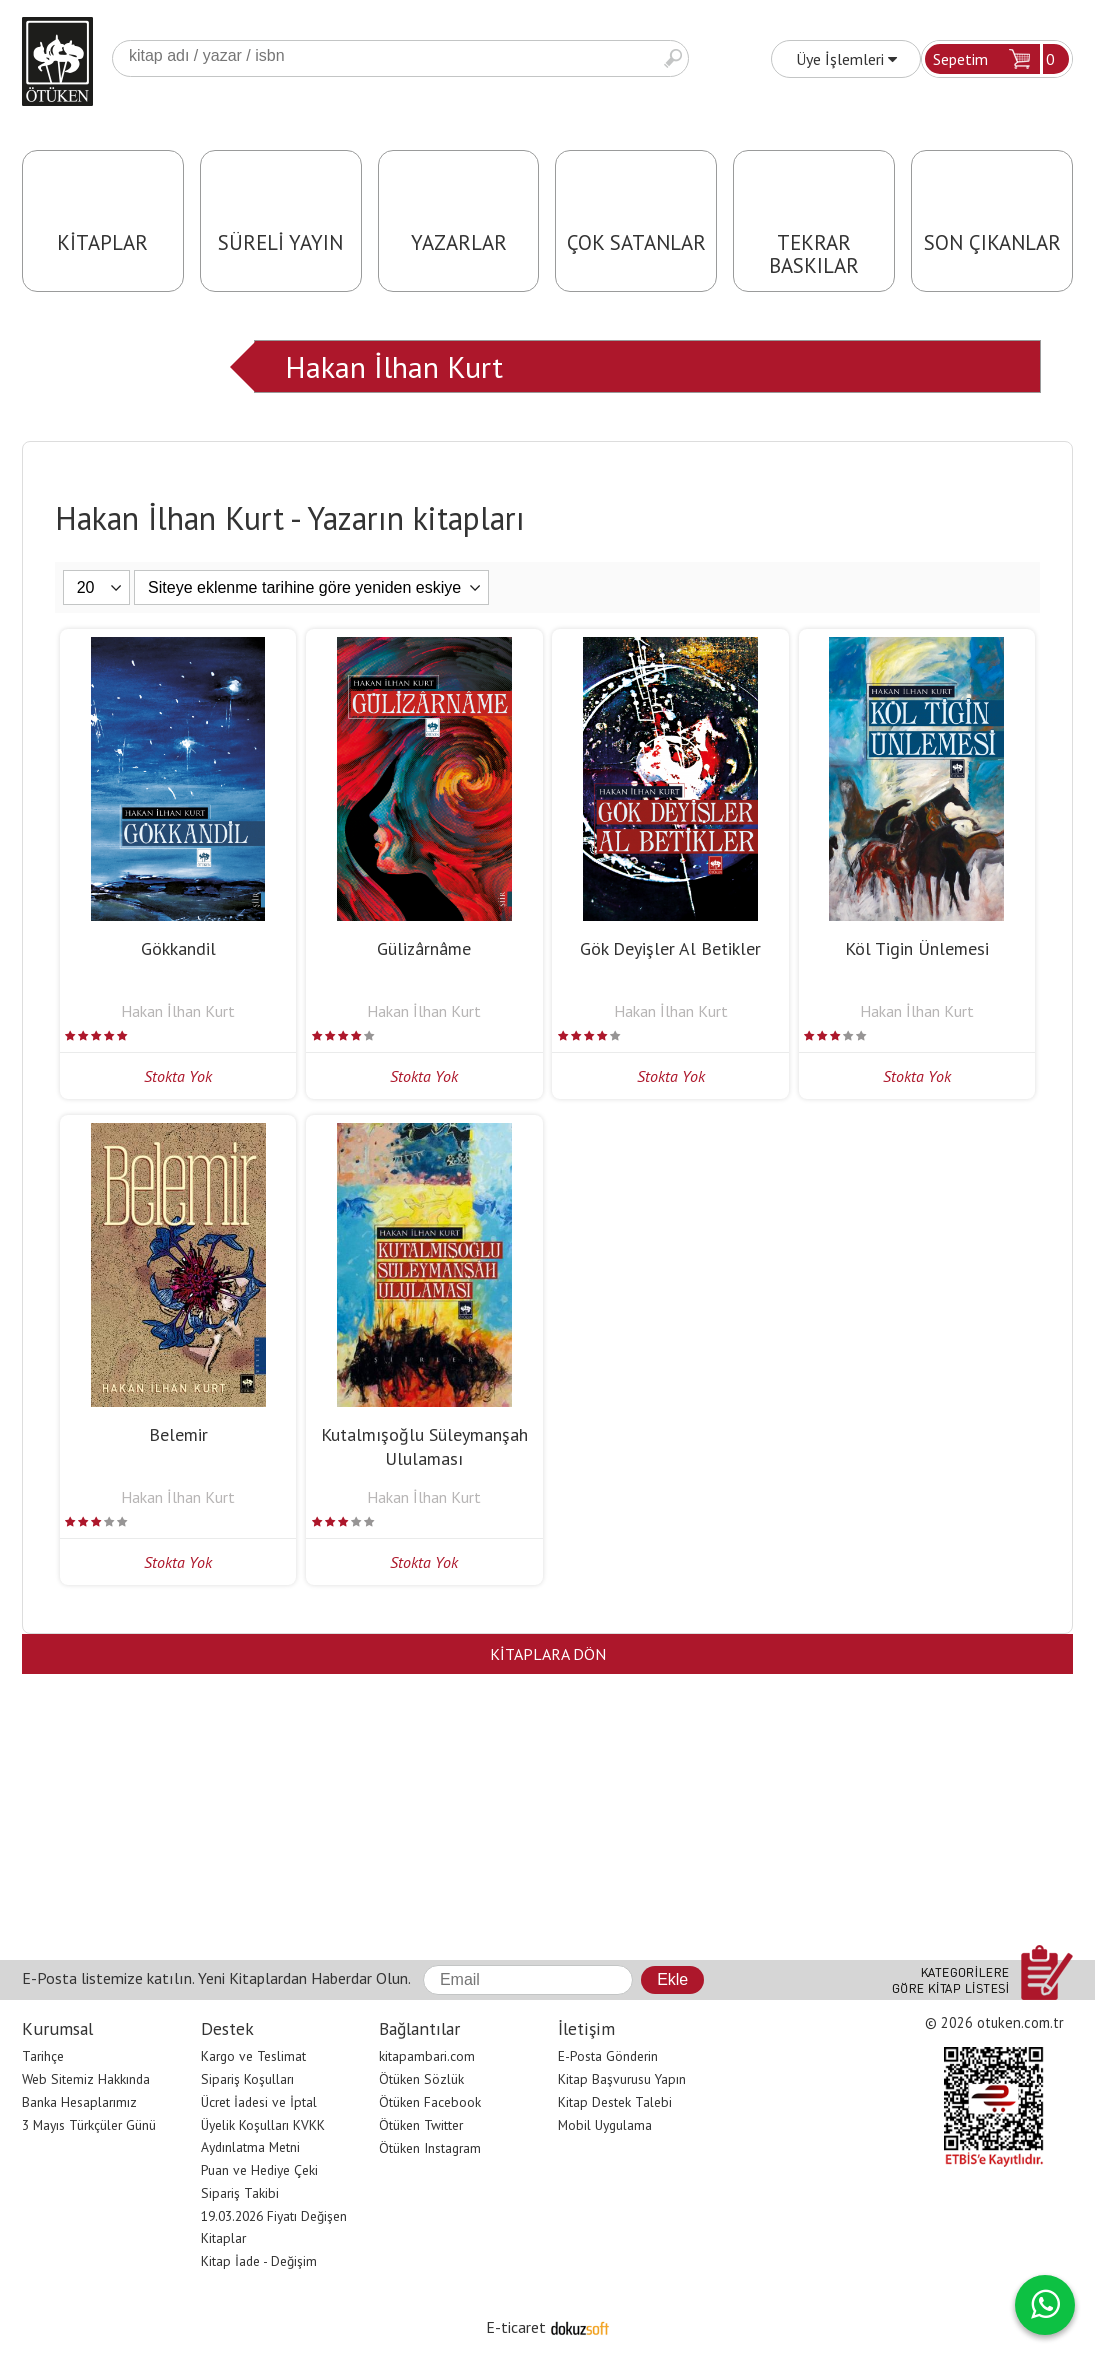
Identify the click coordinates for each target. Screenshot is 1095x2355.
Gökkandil (178, 948)
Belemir (178, 1434)
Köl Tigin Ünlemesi (917, 948)
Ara (673, 58)
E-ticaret (516, 2327)
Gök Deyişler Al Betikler (670, 948)
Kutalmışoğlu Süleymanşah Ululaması (424, 1446)
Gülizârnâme (424, 948)
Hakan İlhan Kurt (394, 366)
